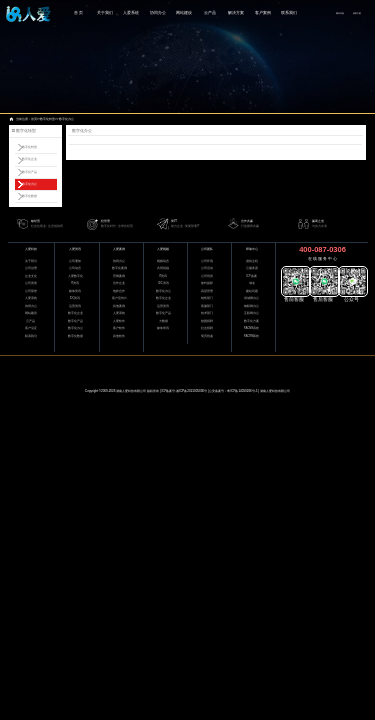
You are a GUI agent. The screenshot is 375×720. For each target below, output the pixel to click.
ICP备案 (251, 276)
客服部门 (207, 306)
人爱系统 (131, 13)
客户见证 (31, 328)
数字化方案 (251, 321)
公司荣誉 (31, 291)
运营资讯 (75, 306)
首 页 (78, 13)
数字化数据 (29, 196)
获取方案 (357, 13)
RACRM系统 (252, 336)
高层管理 (207, 291)
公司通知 (75, 261)
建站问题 (252, 291)
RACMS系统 (251, 328)
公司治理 (31, 268)
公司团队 (207, 249)
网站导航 (340, 13)
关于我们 (105, 13)
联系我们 (289, 13)
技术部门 (207, 313)
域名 (252, 283)
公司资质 (31, 283)
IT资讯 (75, 283)
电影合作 (119, 291)
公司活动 (207, 268)
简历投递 (207, 336)
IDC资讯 (75, 298)
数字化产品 (29, 172)
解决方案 (236, 13)
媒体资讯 (75, 291)
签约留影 (207, 283)
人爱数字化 (75, 276)
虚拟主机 (252, 261)
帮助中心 (252, 249)
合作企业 (119, 283)
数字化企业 (29, 159)
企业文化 (31, 276)
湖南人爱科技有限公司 (131, 391)
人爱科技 (31, 249)
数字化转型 (47, 119)
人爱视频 (163, 249)
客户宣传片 (119, 298)
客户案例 (263, 13)
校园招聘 (207, 321)
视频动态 (163, 261)
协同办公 (158, 13)
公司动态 (75, 268)
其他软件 (119, 336)
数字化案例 (119, 268)
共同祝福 (163, 268)
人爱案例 (119, 249)
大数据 (163, 321)
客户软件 (119, 328)
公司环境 (207, 261)
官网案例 (119, 276)
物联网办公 (251, 306)
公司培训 (207, 276)
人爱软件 (119, 321)
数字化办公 (66, 119)
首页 (34, 119)
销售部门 (207, 298)
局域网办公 (251, 298)
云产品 (210, 13)
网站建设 (184, 13)
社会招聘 (207, 328)
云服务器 (252, 268)
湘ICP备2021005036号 (191, 391)
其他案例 (119, 306)
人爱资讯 (75, 249)
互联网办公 (251, 313)
